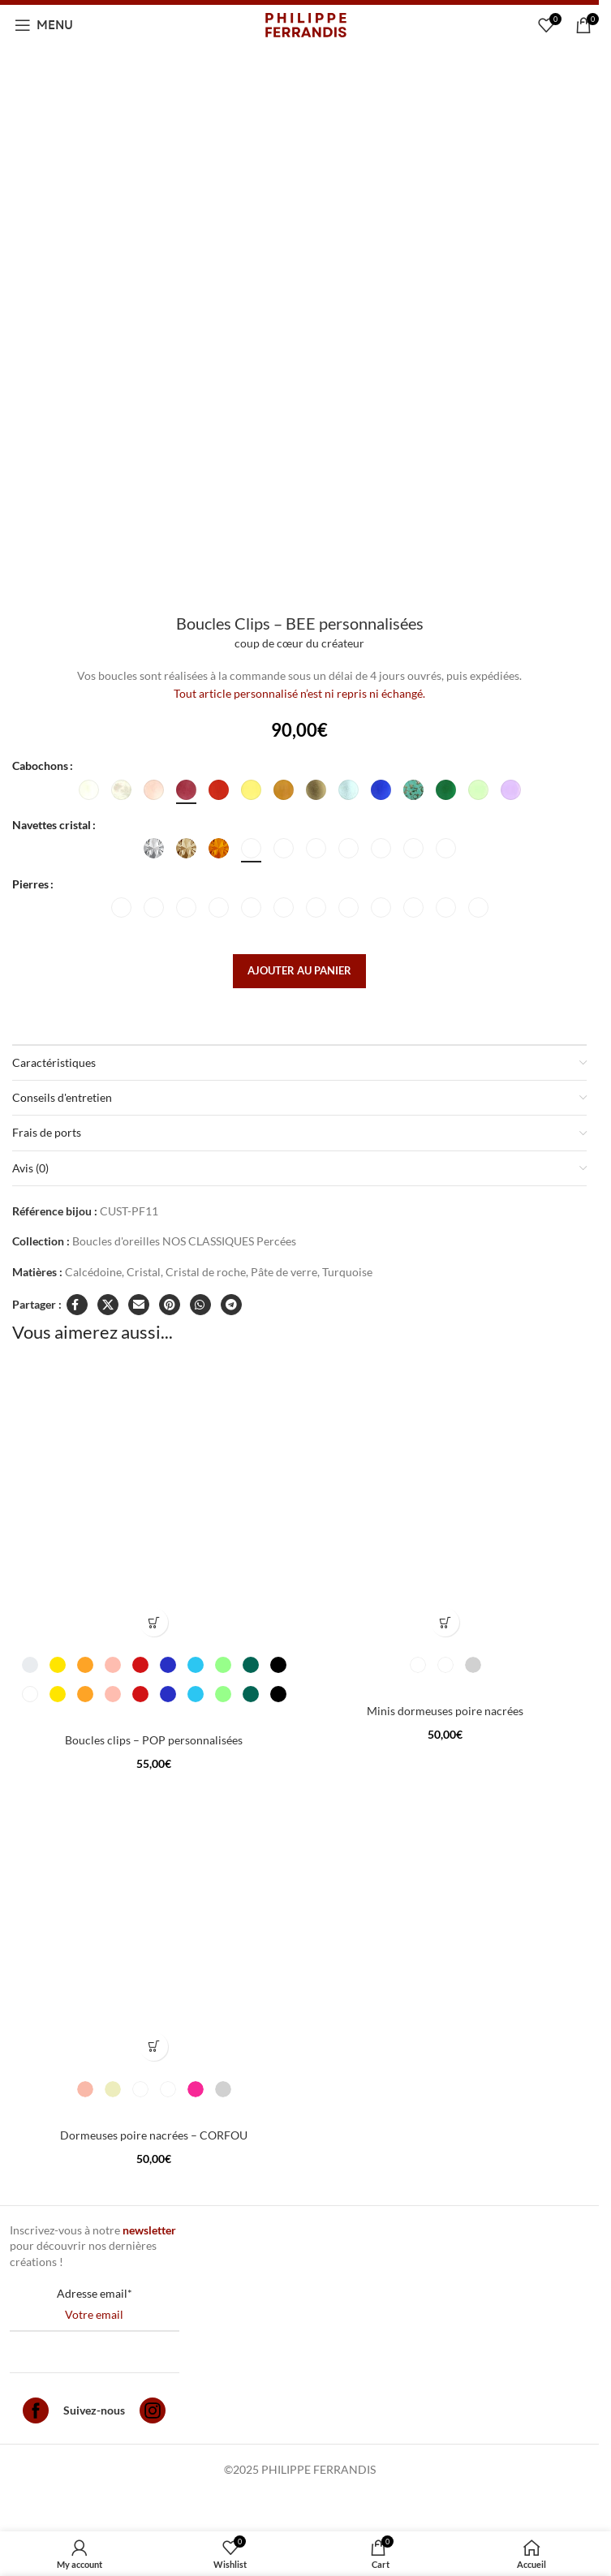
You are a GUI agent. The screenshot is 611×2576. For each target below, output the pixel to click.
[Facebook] (36, 2413)
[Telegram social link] (231, 1304)
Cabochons (40, 765)
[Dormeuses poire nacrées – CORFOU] (153, 1927)
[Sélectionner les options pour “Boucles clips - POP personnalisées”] (154, 1622)
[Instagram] (153, 2413)
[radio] (89, 790)
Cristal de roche (206, 1272)
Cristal (144, 1272)
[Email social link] (138, 1304)
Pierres (30, 884)
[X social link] (108, 1304)
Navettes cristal (51, 825)
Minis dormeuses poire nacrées (445, 1711)
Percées (276, 1241)
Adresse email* (94, 2293)
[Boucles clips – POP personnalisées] (153, 1503)
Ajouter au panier (299, 970)
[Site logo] (306, 24)
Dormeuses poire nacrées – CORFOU (153, 2135)
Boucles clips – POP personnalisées (154, 1740)
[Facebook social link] (77, 1304)
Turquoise (347, 1272)
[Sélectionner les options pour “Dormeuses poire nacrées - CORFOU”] (154, 2046)
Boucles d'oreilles (116, 1241)
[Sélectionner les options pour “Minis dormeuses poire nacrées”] (445, 1622)
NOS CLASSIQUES (208, 1241)
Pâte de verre (284, 1272)
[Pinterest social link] (169, 1304)
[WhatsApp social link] (200, 1304)
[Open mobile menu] (43, 25)
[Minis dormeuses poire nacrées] (445, 1503)
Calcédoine (93, 1272)
